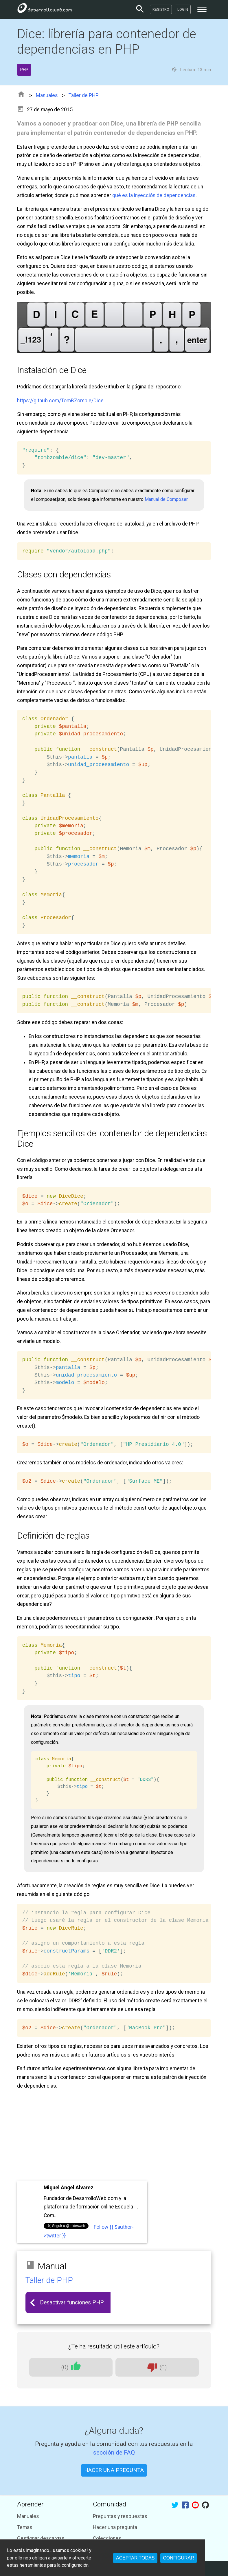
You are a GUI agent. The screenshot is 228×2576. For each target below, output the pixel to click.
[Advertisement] (114, 2136)
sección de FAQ (114, 2452)
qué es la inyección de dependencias (154, 195)
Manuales (47, 95)
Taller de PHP (84, 95)
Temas (24, 2527)
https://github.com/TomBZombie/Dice (60, 400)
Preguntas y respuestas (120, 2516)
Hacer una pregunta (115, 2527)
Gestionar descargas (41, 2538)
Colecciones (107, 2538)
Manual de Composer (166, 499)
